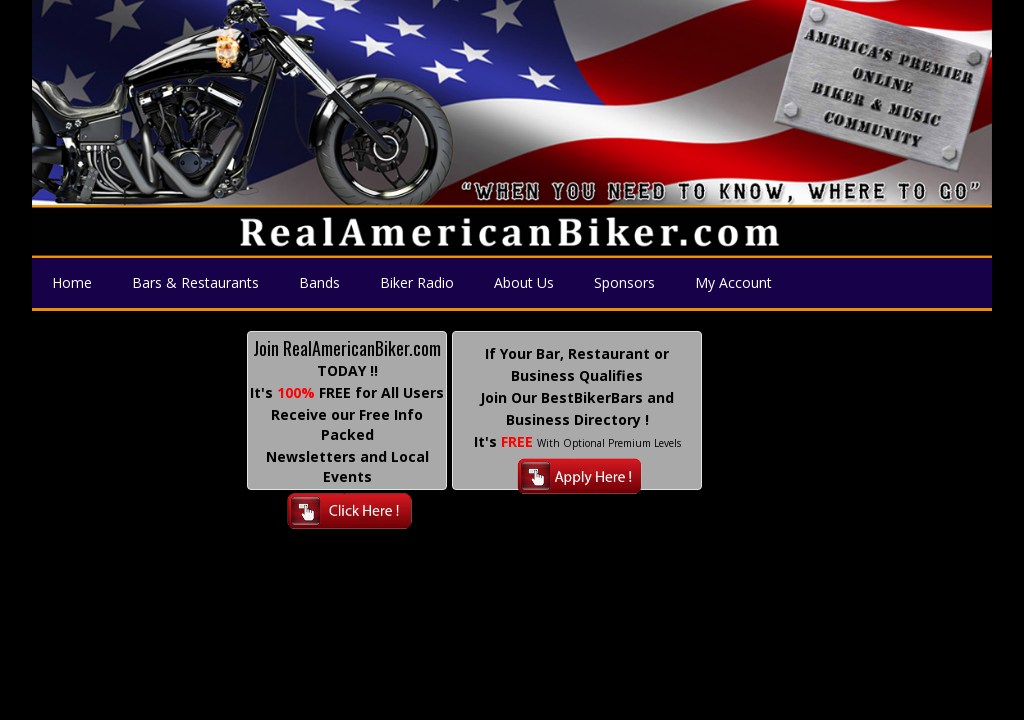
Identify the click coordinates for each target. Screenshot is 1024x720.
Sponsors (624, 282)
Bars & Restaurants (195, 282)
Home (72, 282)
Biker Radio (417, 282)
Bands (319, 282)
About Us (524, 282)
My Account (733, 282)
